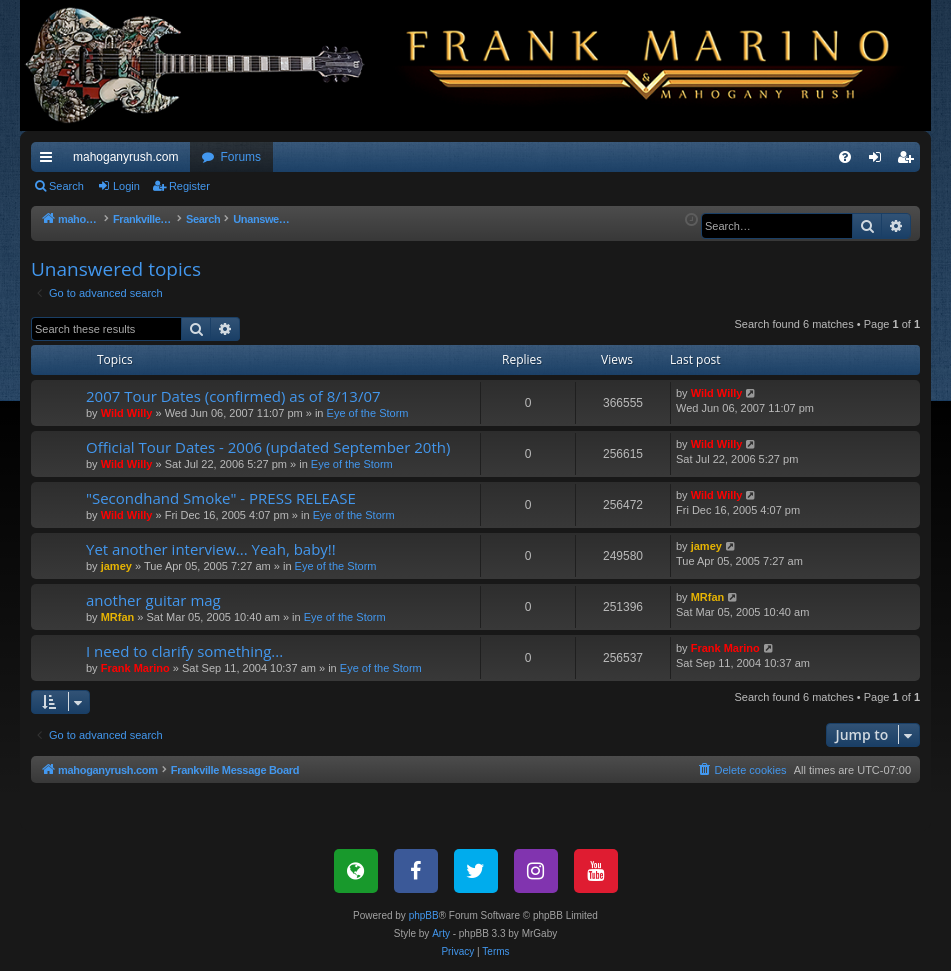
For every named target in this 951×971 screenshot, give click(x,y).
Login (126, 186)
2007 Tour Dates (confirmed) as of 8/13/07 (233, 396)
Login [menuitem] (879, 161)
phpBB (424, 915)
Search (66, 186)
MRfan (118, 617)
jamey (116, 566)
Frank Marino (135, 668)
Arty (441, 933)
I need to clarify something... (184, 651)
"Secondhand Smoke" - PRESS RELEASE (221, 498)
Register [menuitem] (909, 161)
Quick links (50, 161)
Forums (240, 157)
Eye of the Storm (368, 413)
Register (189, 186)
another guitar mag (153, 600)
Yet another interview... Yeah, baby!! (211, 549)
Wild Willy (127, 413)
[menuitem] (845, 157)
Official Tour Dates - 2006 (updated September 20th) (268, 447)
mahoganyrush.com (125, 157)
